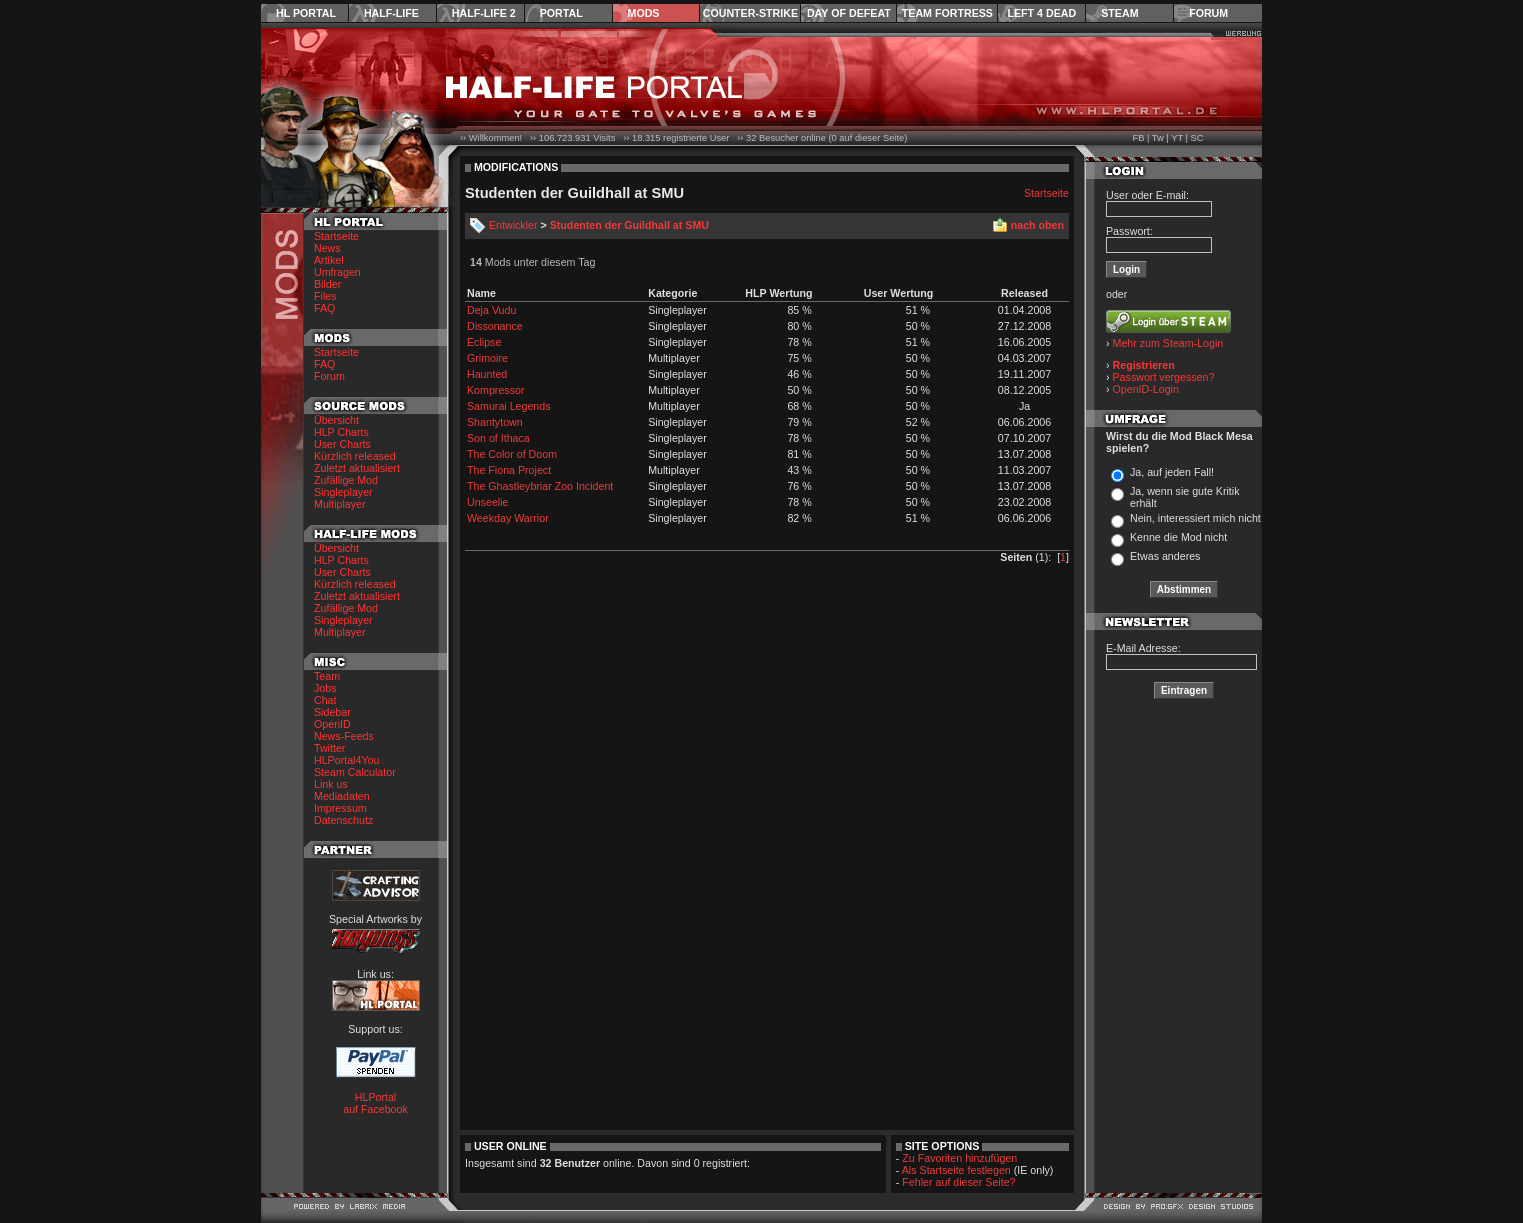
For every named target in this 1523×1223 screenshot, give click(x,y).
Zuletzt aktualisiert (357, 468)
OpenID (332, 724)
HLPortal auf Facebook (375, 1103)
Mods (644, 13)
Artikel (329, 260)
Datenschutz (343, 820)
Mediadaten (342, 796)
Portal (561, 13)
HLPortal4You (346, 760)
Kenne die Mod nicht (1178, 537)
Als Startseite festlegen (956, 1170)
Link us (331, 784)
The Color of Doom (512, 454)
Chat (325, 700)
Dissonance (495, 326)
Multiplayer (340, 504)
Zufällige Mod (346, 480)
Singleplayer (343, 492)
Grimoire (487, 358)
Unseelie (487, 502)
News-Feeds (344, 736)
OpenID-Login (1146, 389)
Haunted (487, 374)
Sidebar (332, 712)
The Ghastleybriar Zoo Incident (540, 486)
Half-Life (391, 13)
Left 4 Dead (1041, 13)
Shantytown (495, 422)
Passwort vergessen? (1164, 377)
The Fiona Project (509, 470)
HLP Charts (341, 432)
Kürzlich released (355, 456)
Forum (1208, 13)
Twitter (329, 748)
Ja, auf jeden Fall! (1172, 472)
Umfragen (337, 272)
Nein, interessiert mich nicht (1195, 518)
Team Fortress (947, 13)
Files (325, 296)
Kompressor (495, 390)
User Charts (342, 444)
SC (1197, 138)
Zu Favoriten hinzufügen (959, 1158)
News (327, 248)
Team (327, 676)
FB (1138, 138)
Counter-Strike (750, 13)
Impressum (340, 808)
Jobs (325, 688)
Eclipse (484, 342)
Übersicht (336, 420)
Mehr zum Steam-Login (1168, 343)
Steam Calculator (355, 772)
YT (1177, 138)
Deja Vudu (491, 310)
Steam (1119, 13)
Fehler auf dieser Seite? (958, 1182)
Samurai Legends (509, 406)
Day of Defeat (849, 13)
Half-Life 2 (484, 13)
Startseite (336, 236)
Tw (1158, 138)
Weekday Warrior (508, 518)
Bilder (327, 284)
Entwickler (513, 225)
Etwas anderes (1165, 556)
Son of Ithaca (498, 438)
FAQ (324, 308)
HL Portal (306, 13)
